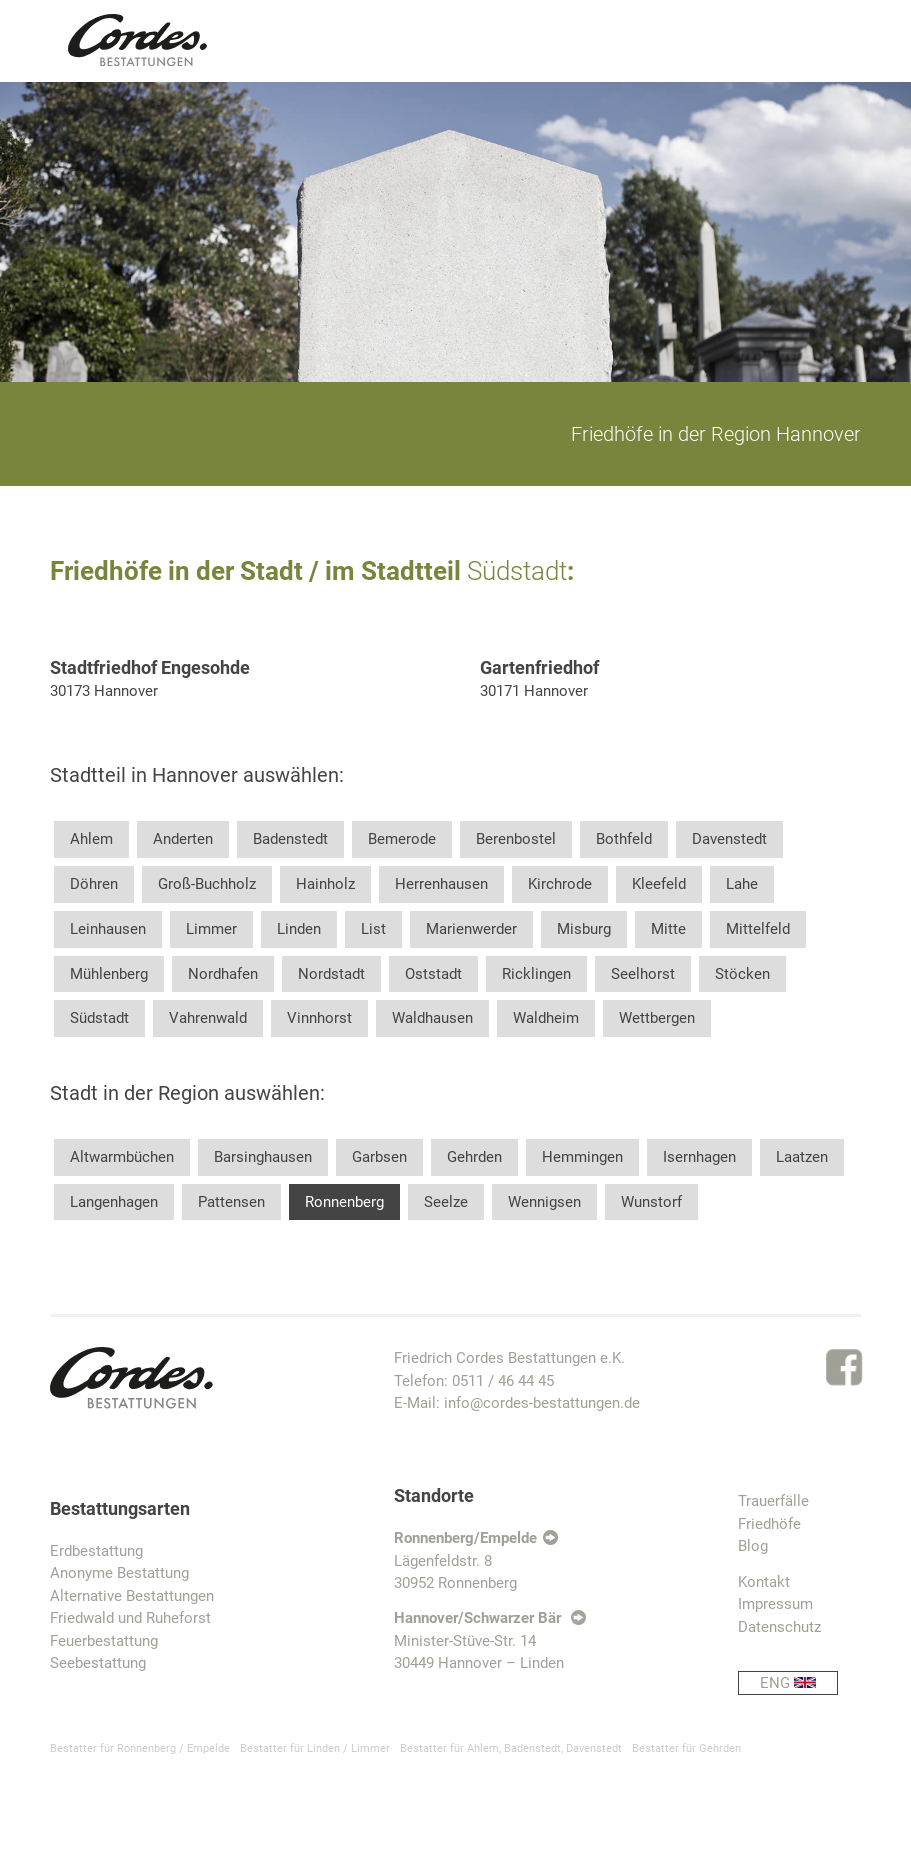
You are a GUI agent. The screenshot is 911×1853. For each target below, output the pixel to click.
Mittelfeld (758, 929)
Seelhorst (643, 974)
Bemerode (402, 839)
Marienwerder (471, 929)
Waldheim (546, 1018)
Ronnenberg (344, 1202)
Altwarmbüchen (122, 1157)
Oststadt (433, 974)
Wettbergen (657, 1018)
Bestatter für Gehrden (686, 1748)
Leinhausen (108, 929)
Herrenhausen (441, 884)
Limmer (211, 929)
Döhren (94, 884)
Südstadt (99, 1018)
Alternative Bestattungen (132, 1596)
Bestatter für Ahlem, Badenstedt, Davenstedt (511, 1748)
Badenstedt (290, 839)
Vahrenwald (208, 1018)
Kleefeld (659, 884)
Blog (753, 1546)
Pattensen (231, 1202)
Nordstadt (331, 974)
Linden (299, 929)
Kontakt (764, 1582)
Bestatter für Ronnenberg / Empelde (140, 1748)
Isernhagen (699, 1157)
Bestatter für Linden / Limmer (315, 1748)
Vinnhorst (319, 1018)
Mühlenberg (109, 974)
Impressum (775, 1604)
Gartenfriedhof (539, 667)
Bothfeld (624, 839)
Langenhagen (114, 1202)
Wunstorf (651, 1202)
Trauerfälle (773, 1501)
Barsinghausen (263, 1157)
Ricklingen (536, 974)
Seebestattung (98, 1663)
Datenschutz (779, 1627)
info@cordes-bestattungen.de (542, 1403)
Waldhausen (432, 1018)
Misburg (584, 929)
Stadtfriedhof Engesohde (150, 667)
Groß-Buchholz (207, 884)
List (373, 929)
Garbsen (379, 1157)
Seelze (446, 1202)
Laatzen (802, 1157)
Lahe (742, 884)
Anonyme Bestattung (119, 1573)
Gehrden (474, 1157)
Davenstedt (729, 839)
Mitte (668, 929)
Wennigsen (544, 1202)
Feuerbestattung (104, 1641)
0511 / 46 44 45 (503, 1381)
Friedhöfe (769, 1524)
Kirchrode (560, 884)
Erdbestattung (96, 1551)
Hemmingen (582, 1157)
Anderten (183, 839)
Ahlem (91, 839)
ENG (799, 1683)
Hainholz (325, 884)
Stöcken (742, 974)
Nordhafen (223, 974)
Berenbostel (516, 839)
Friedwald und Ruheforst (130, 1618)
